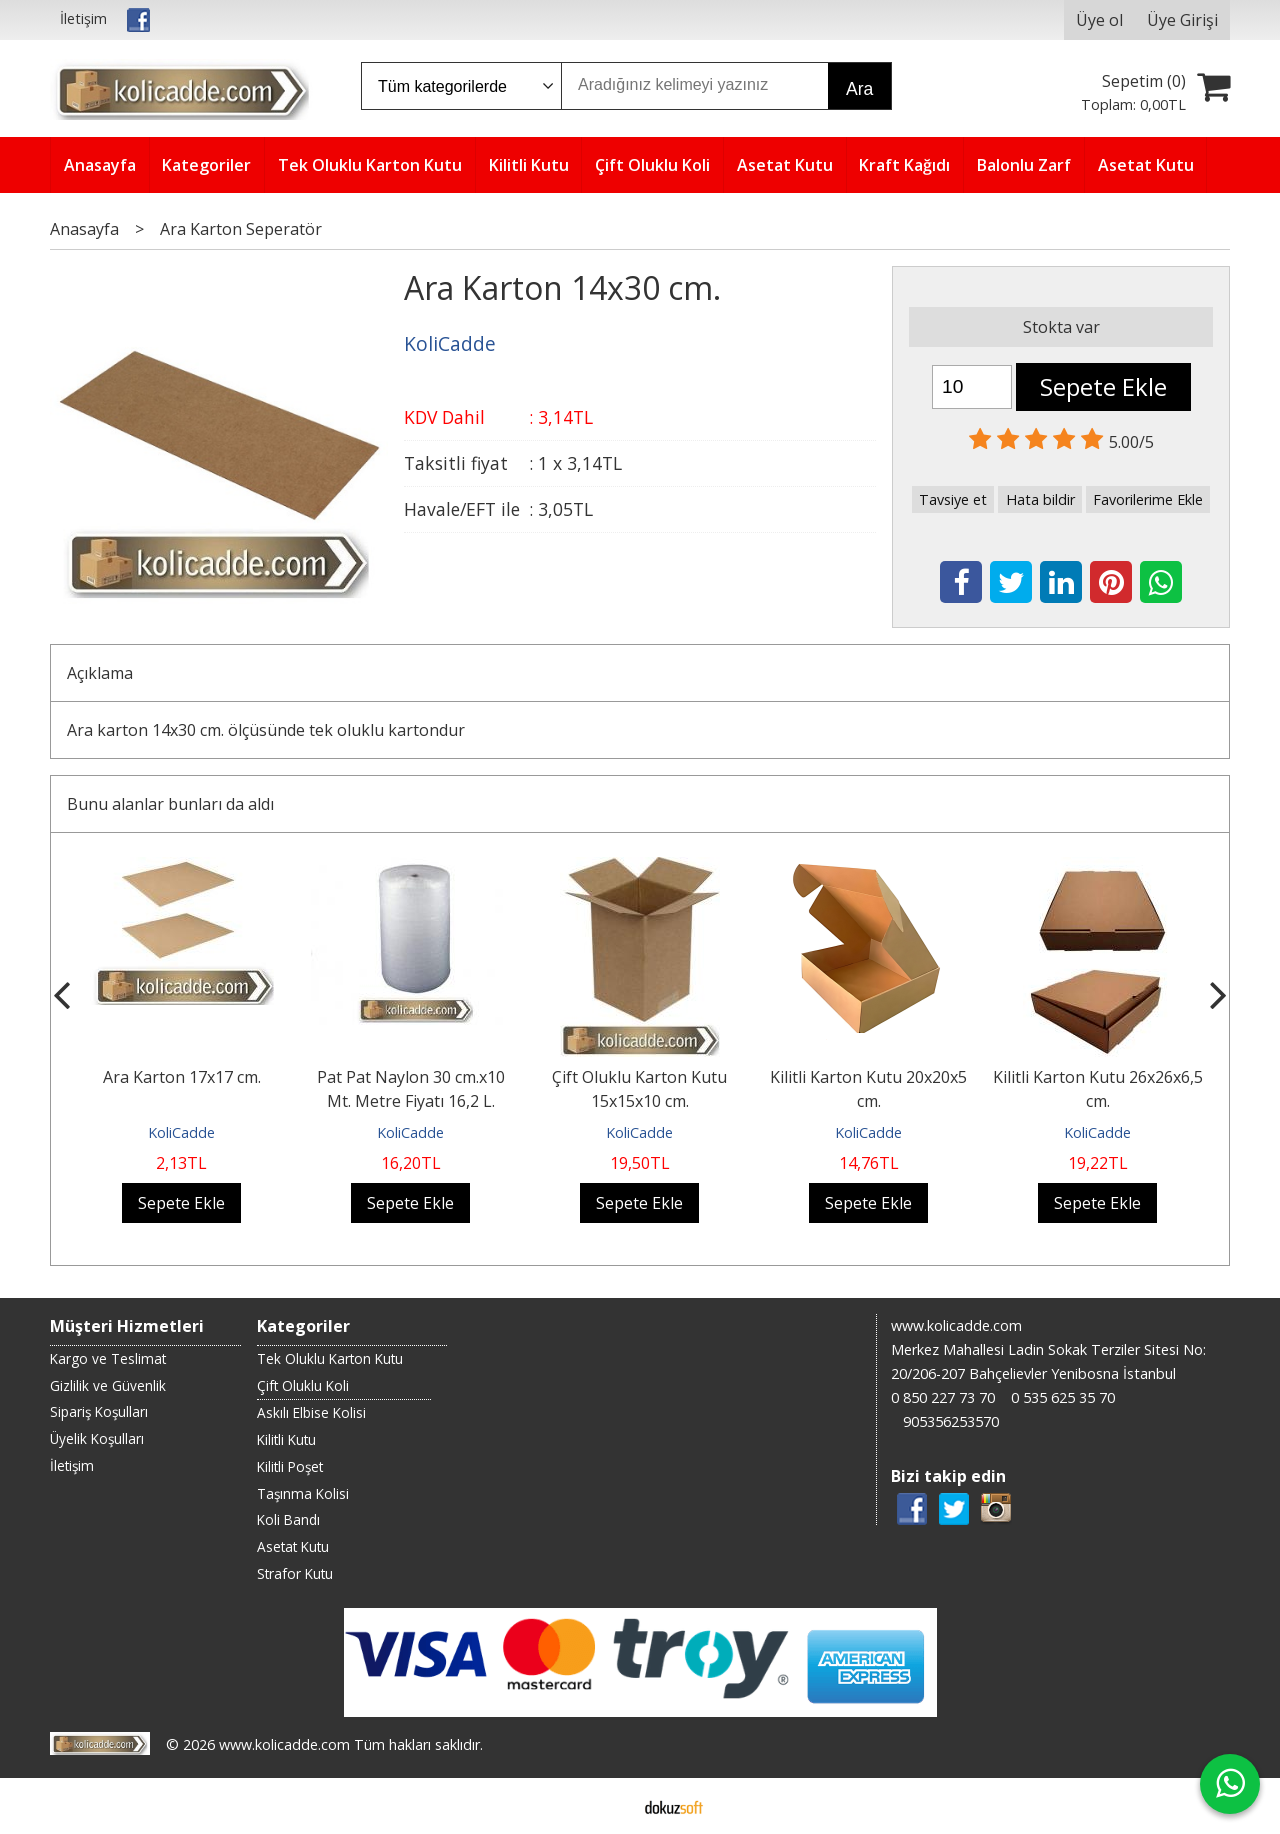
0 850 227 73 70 (943, 1397)
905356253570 (951, 1421)
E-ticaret (608, 1806)
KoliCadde (181, 1132)
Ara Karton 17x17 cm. (182, 1077)
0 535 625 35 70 (1063, 1397)
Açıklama (100, 673)
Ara (859, 89)
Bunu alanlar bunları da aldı (170, 804)
